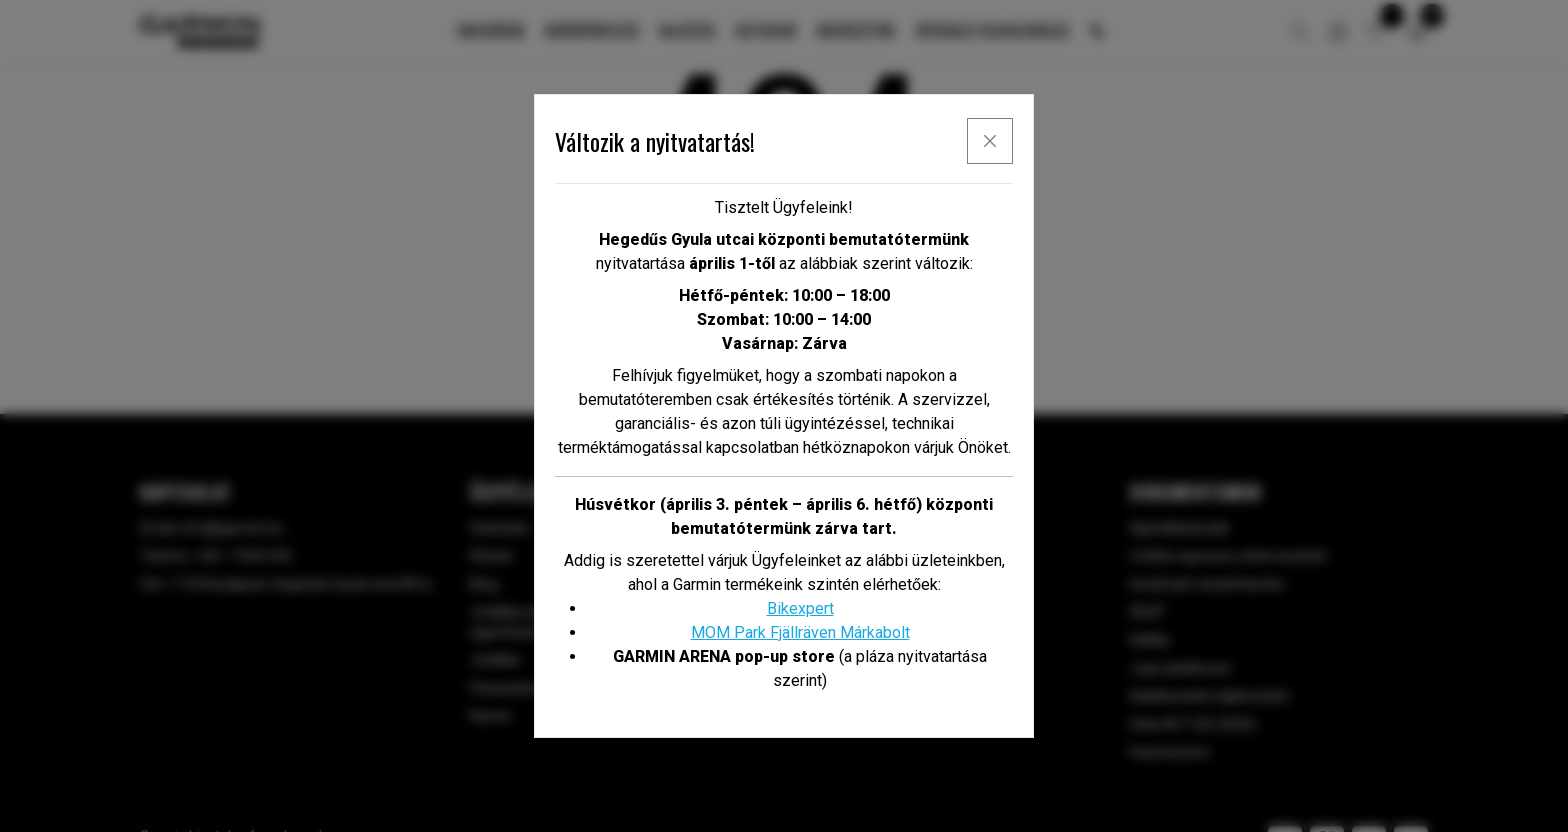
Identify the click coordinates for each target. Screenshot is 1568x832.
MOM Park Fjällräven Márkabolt (800, 632)
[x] (990, 141)
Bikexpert (800, 608)
